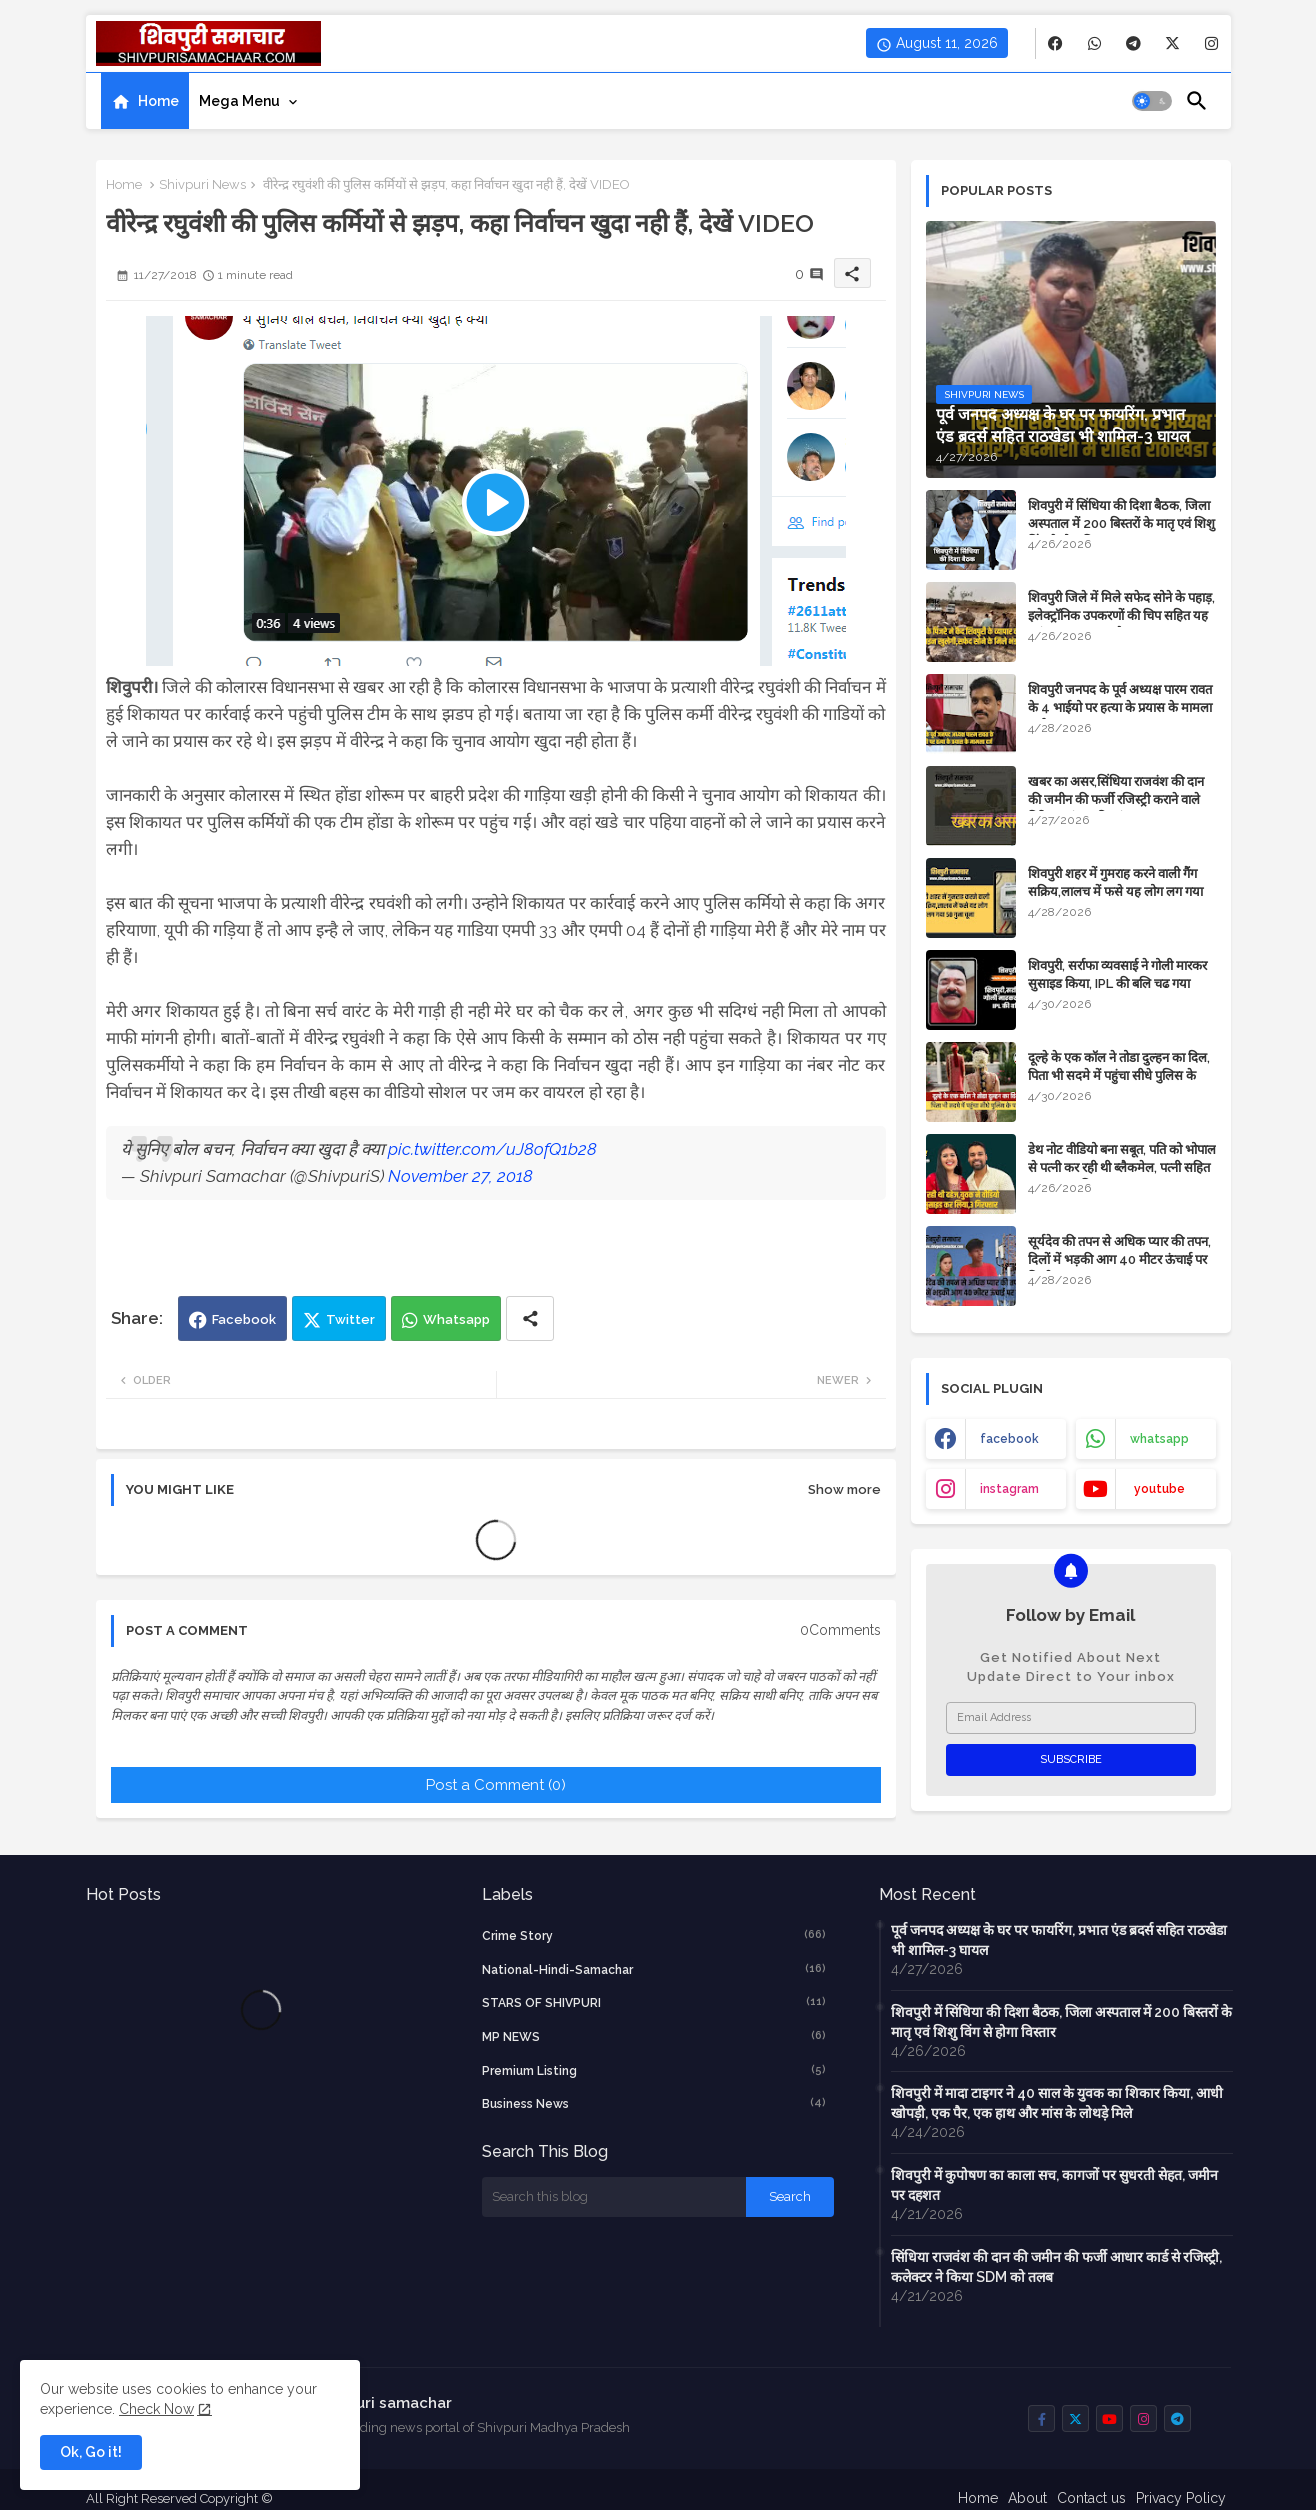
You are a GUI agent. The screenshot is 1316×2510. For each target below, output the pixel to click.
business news (654, 2103)
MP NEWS (654, 2036)
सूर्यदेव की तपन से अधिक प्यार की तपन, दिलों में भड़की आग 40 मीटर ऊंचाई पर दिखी (1119, 1259)
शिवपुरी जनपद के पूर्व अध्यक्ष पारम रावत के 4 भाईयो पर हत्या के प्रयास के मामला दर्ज (1120, 707)
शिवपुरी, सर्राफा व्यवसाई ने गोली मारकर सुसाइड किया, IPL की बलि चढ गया (1117, 974)
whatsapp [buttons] (1159, 1439)
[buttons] (1055, 43)
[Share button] (530, 1318)
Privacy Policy (1181, 2498)
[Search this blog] (614, 2197)
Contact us (1091, 2498)
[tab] (145, 101)
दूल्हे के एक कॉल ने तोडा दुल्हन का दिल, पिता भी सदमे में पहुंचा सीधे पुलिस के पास (1119, 1075)
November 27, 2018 (460, 1176)
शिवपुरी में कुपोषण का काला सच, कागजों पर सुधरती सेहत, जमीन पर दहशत (1054, 2185)
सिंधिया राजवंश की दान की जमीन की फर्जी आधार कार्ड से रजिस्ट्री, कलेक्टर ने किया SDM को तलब (1056, 2267)
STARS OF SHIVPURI (654, 2002)
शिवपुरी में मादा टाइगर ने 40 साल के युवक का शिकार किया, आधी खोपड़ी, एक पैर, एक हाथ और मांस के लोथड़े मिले (1057, 2103)
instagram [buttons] (1009, 1489)
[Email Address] (1071, 1718)
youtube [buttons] (1159, 1489)
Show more (844, 1489)
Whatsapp (456, 1319)
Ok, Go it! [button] (91, 2452)
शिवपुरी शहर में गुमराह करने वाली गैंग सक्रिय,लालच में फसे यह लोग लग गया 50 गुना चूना (1115, 891)
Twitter (350, 1319)
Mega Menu (239, 101)
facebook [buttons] (1009, 1439)
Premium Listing (654, 2070)
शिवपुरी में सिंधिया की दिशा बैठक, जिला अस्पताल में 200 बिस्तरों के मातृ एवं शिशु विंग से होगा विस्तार (1121, 523)
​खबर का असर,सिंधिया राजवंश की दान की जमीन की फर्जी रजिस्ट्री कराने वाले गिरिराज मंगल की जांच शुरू (1116, 799)
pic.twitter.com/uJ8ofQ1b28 (492, 1149)
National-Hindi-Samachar (654, 1969)
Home (158, 101)
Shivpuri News (202, 184)
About (1027, 2498)
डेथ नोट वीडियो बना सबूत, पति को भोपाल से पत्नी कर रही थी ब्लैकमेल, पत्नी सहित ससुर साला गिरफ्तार (1122, 1167)
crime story (654, 1935)
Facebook (244, 1319)
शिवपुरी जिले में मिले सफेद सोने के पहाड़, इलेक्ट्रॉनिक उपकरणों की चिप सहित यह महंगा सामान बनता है (1121, 615)
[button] (1152, 101)
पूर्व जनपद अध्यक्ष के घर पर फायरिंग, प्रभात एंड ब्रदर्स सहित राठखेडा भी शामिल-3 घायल (1059, 1940)
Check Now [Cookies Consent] (156, 2409)
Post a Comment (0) (496, 1785)
